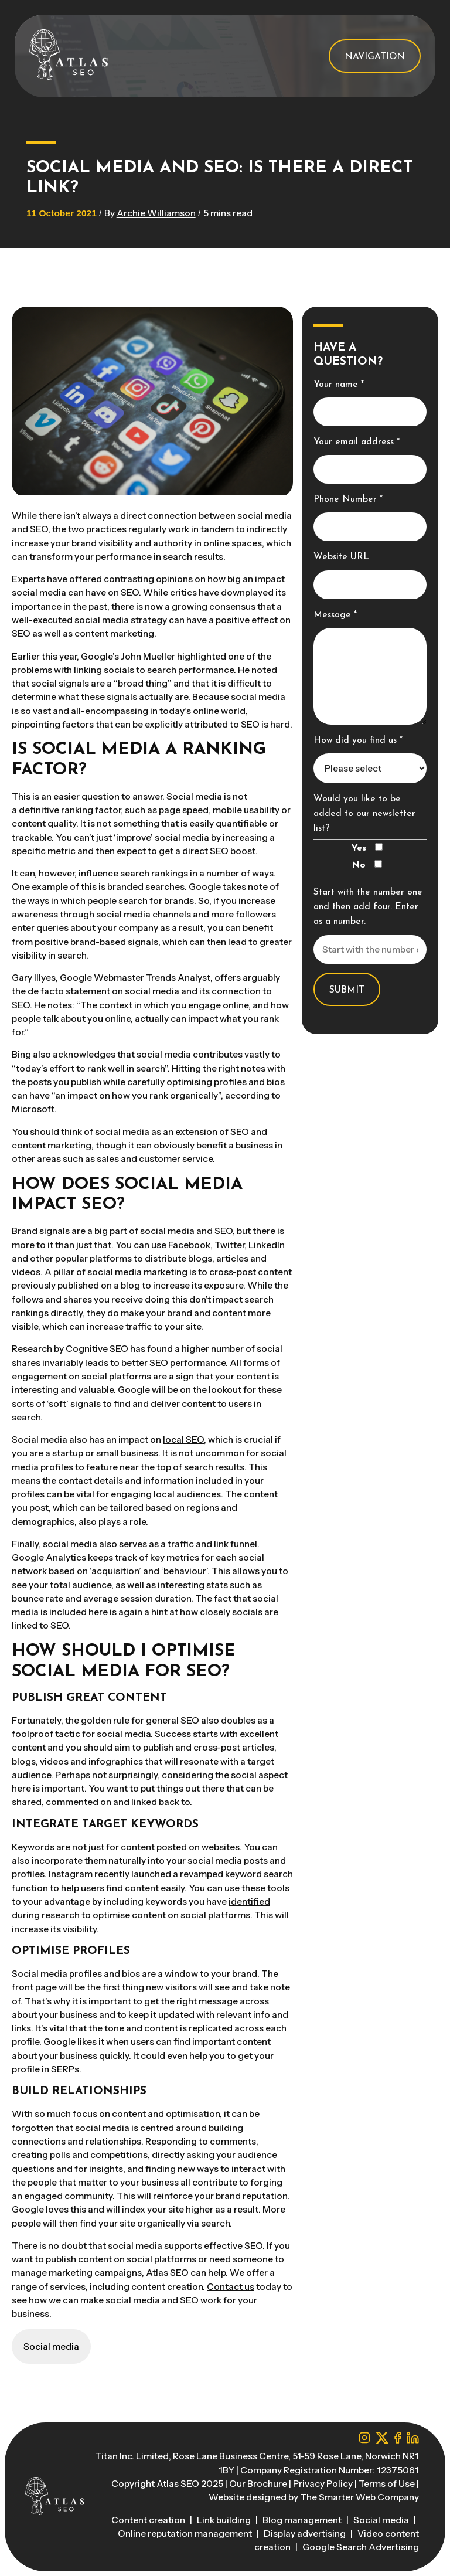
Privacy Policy (323, 2483)
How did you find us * (358, 740)
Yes (367, 848)
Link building (225, 2520)
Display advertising (305, 2533)
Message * (335, 615)
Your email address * (356, 442)
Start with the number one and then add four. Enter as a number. (367, 907)
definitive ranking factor (70, 809)
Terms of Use (387, 2483)
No (367, 865)
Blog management (302, 2520)
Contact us (230, 2286)
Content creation (149, 2520)
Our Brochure (258, 2483)
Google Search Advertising (360, 2547)
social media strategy (120, 620)
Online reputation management (186, 2533)
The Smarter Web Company (359, 2497)
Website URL (341, 557)
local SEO (183, 1439)
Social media (382, 2520)
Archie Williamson (156, 213)
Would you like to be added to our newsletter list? (364, 813)
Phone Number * (348, 499)
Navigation (375, 57)
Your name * (338, 384)
